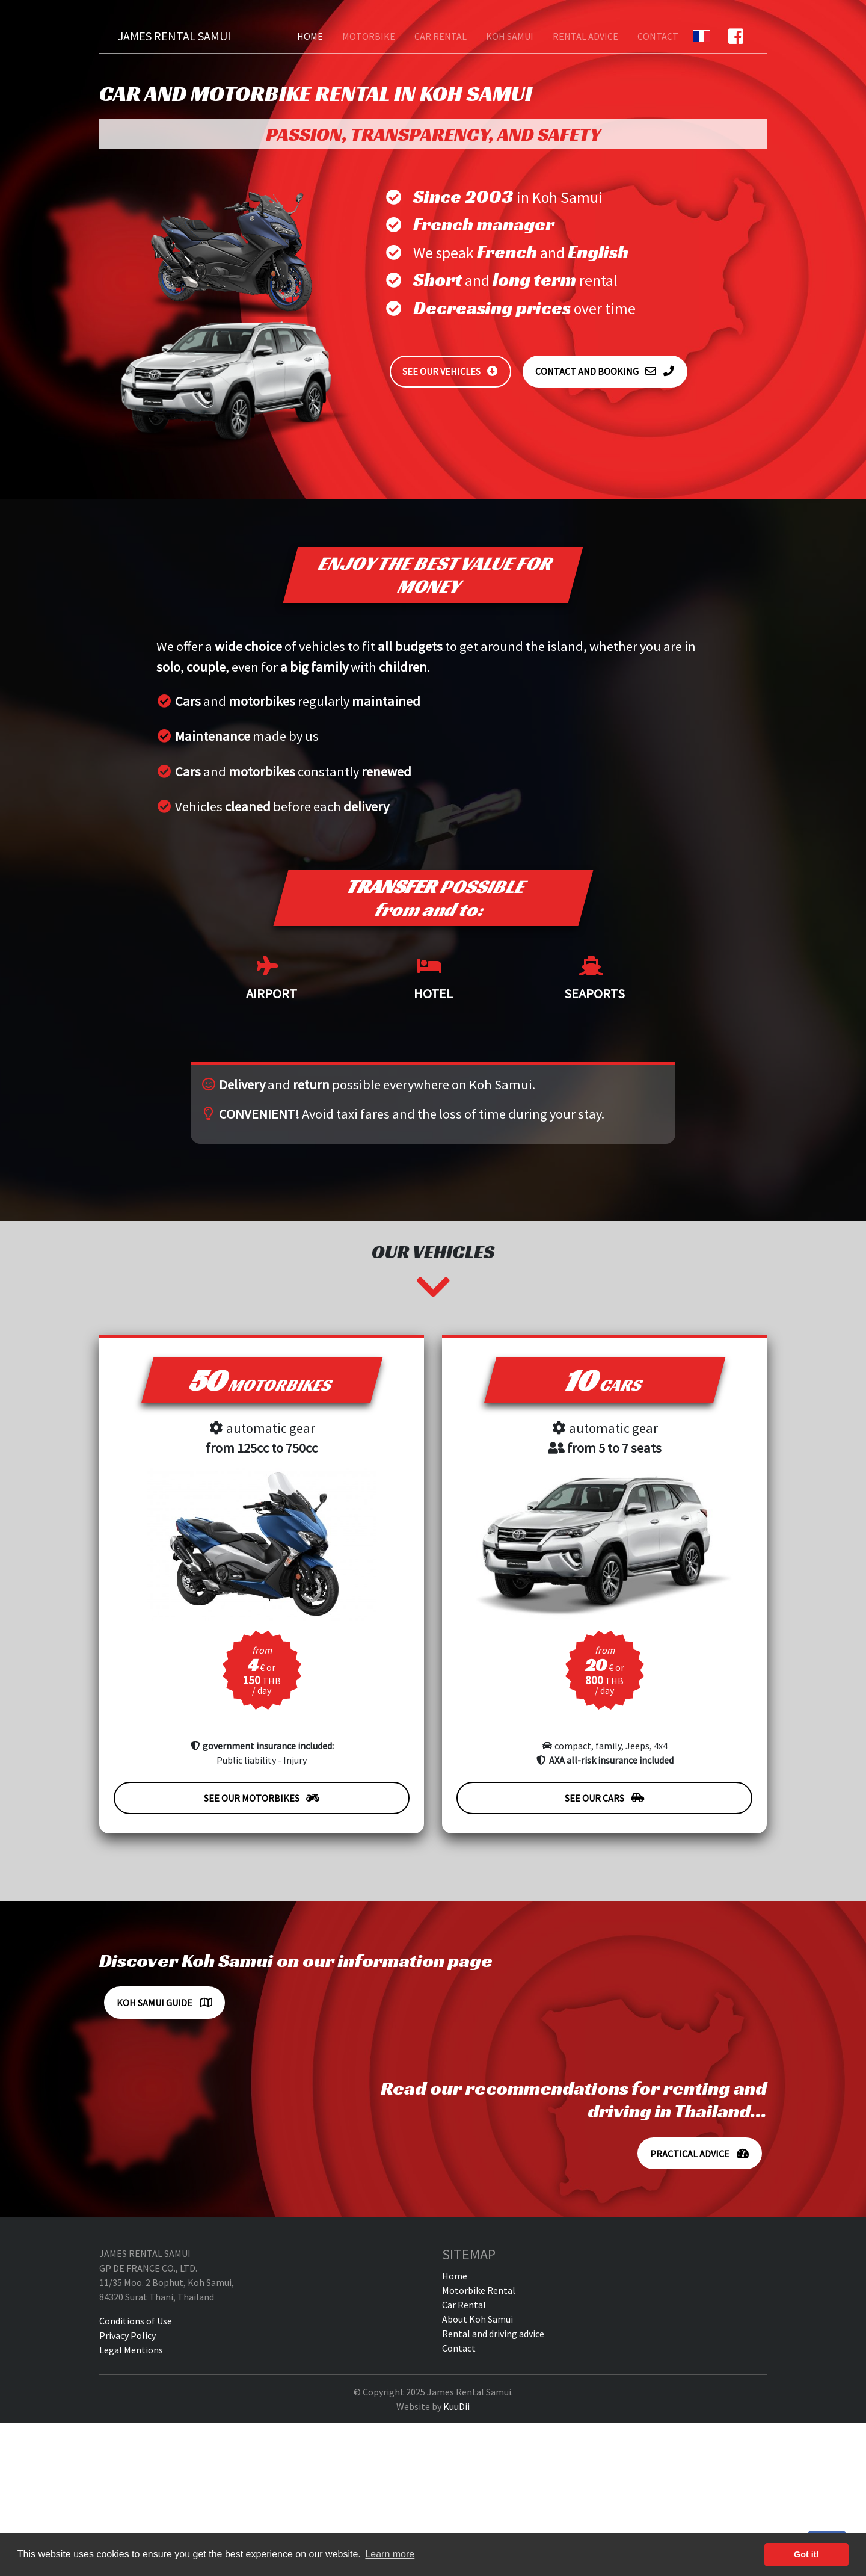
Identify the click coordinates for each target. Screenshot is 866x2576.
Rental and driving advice (493, 2333)
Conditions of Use (135, 2321)
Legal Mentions (131, 2350)
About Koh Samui (477, 2319)
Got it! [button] (806, 2554)
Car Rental (440, 36)
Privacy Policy (127, 2335)
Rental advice (585, 36)
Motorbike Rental (478, 2290)
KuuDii (456, 2406)
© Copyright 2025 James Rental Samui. (433, 2392)
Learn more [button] (389, 2554)
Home (310, 36)
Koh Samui (509, 36)
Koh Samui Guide (164, 2003)
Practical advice (699, 2154)
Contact (657, 36)
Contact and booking (605, 371)
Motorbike (368, 36)
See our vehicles (450, 371)
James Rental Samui (174, 35)
